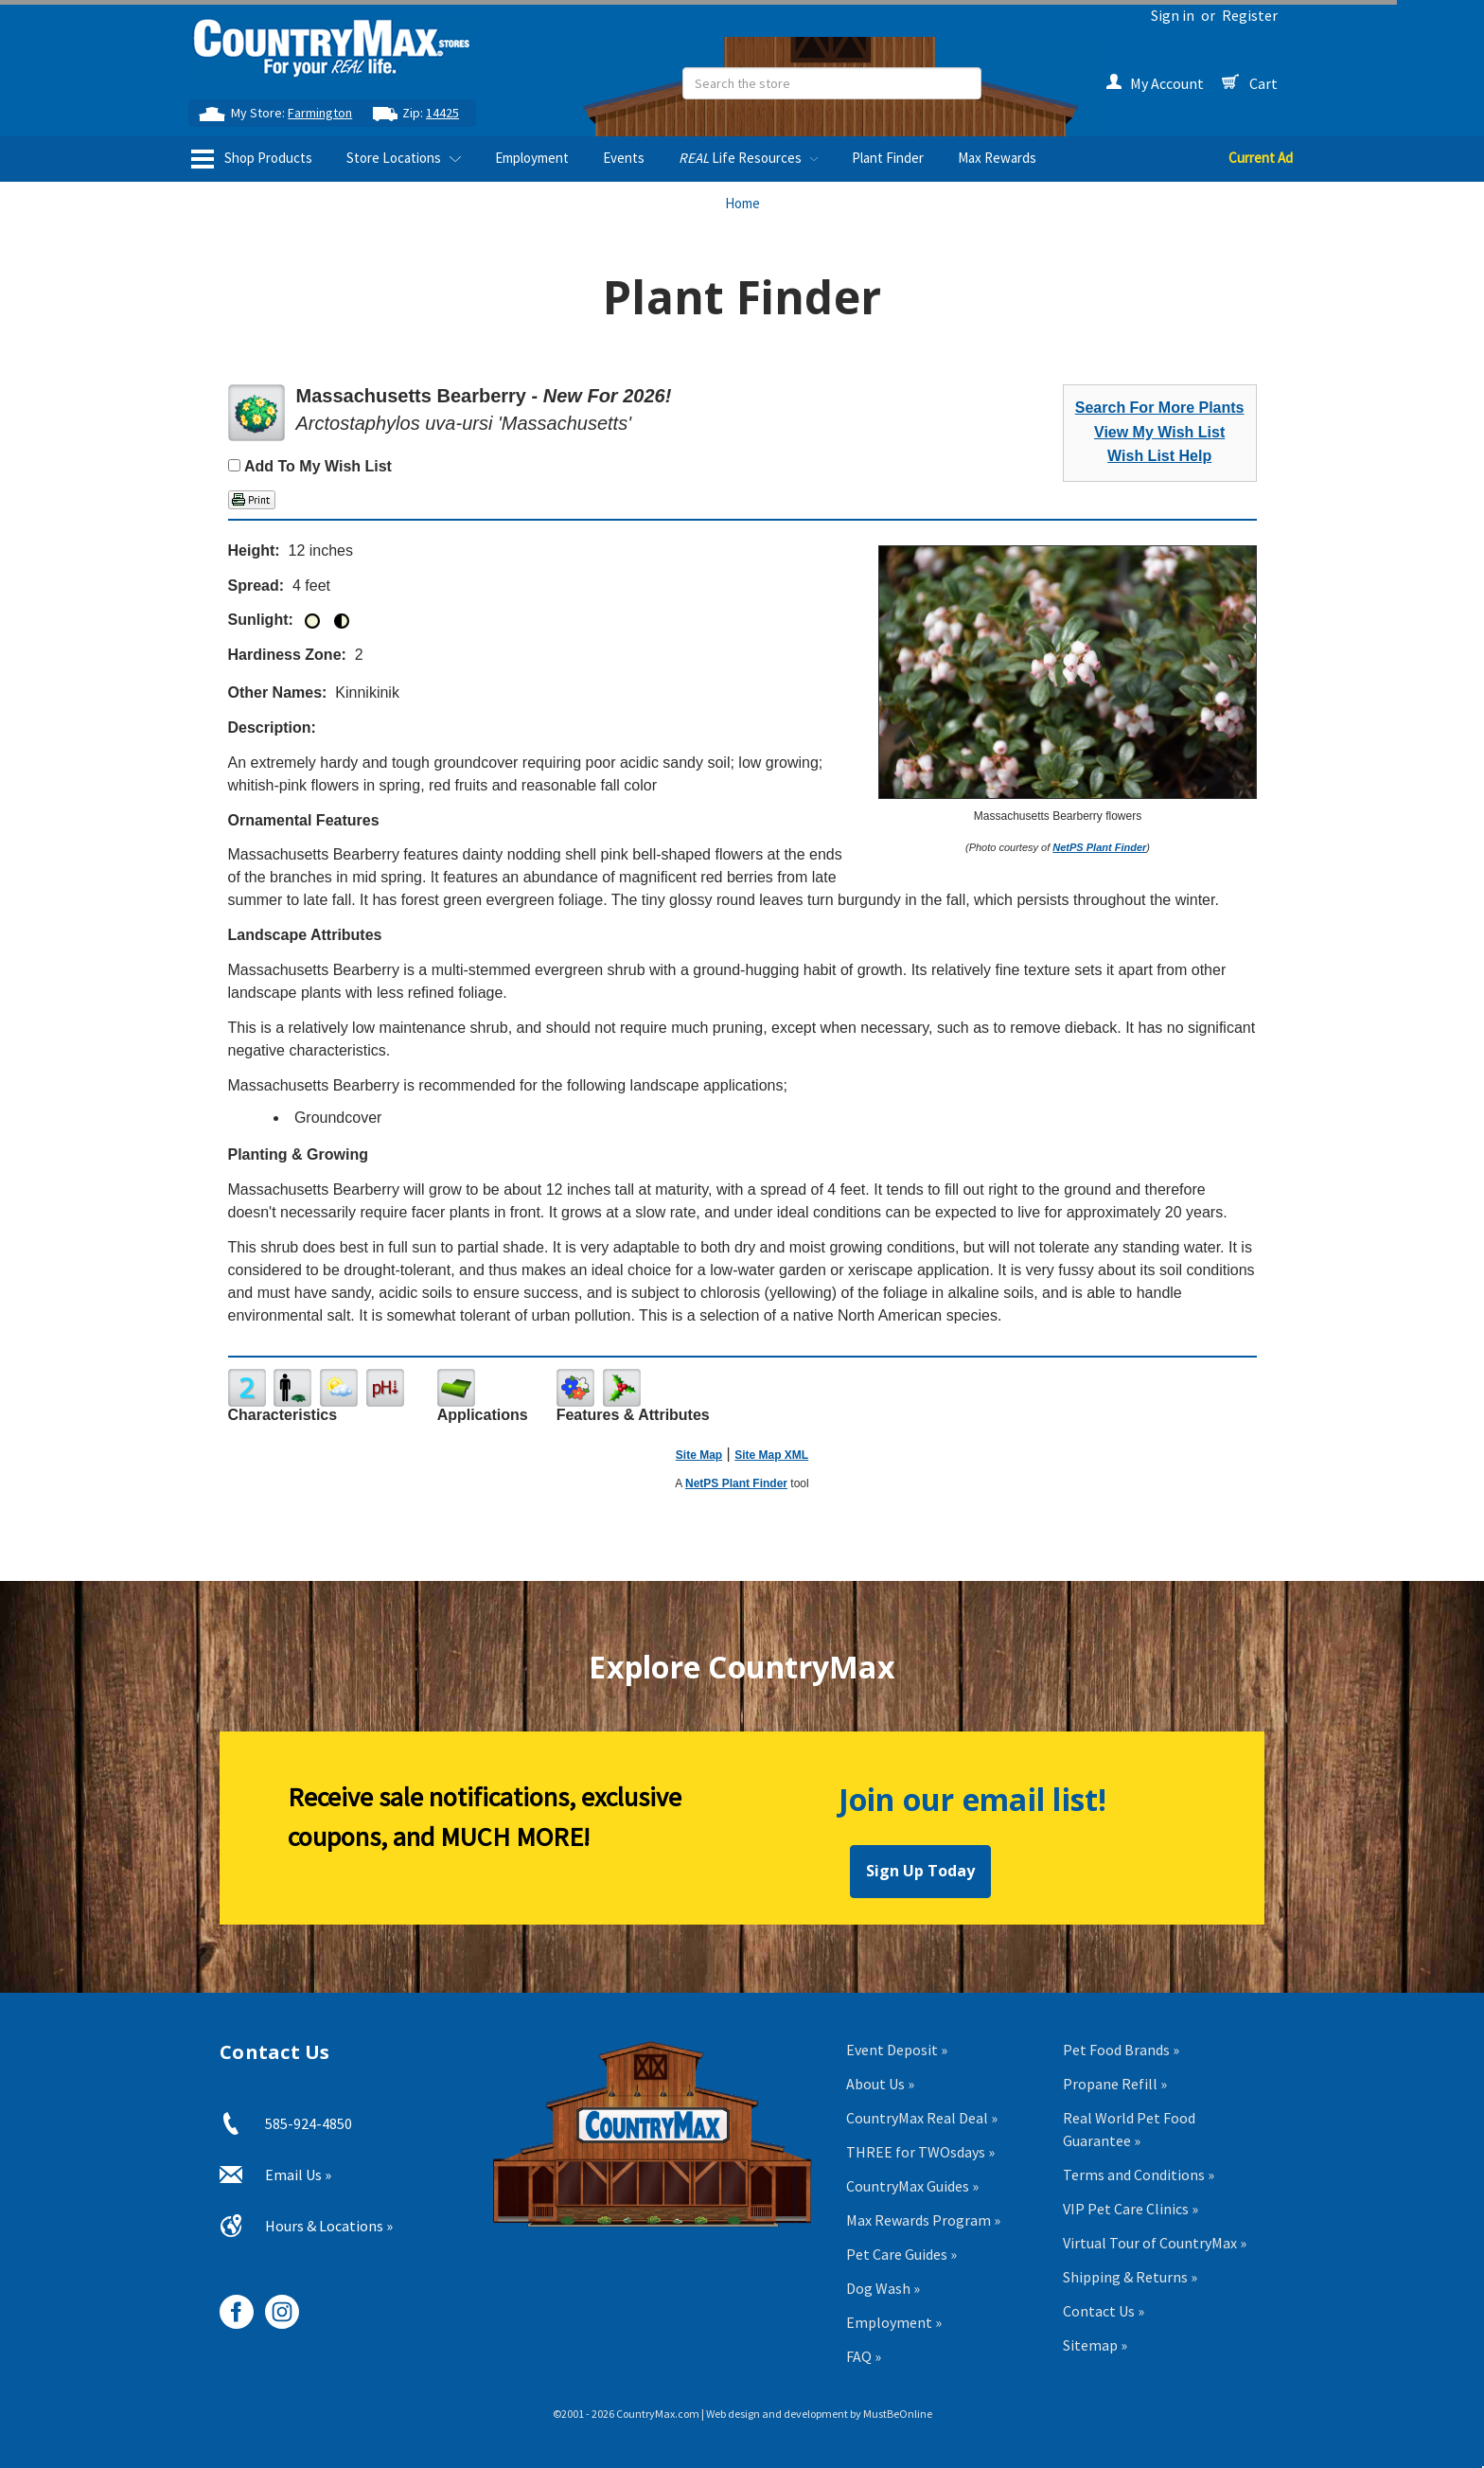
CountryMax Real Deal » (922, 2117)
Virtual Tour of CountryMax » (1154, 2242)
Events (624, 158)
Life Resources (748, 158)
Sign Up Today (920, 1870)
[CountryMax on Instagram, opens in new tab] (275, 2305)
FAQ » (863, 2356)
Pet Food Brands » (1121, 2049)
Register (1250, 15)
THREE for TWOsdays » (920, 2151)
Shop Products (251, 159)
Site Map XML (771, 1455)
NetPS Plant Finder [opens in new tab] (736, 1483)
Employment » (894, 2322)
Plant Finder (888, 158)
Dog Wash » (883, 2288)
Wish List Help (1159, 456)
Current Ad (1260, 158)
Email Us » (298, 2174)
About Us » (880, 2083)
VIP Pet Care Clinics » (1130, 2208)
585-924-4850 (308, 2123)
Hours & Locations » (329, 2225)
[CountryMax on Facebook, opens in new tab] (229, 2305)
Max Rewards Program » (923, 2220)
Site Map (699, 1455)
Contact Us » (1103, 2310)
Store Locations (403, 158)
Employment (532, 158)
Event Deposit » (896, 2049)
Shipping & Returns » (1130, 2276)
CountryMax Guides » (912, 2185)
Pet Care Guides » (901, 2254)
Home (742, 203)
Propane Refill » (1115, 2083)
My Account (1154, 83)
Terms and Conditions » (1138, 2174)
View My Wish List (1159, 432)
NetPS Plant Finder (1099, 847)
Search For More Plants (1160, 407)
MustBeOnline (897, 2413)
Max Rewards (997, 158)
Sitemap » (1095, 2344)
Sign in (1172, 15)
